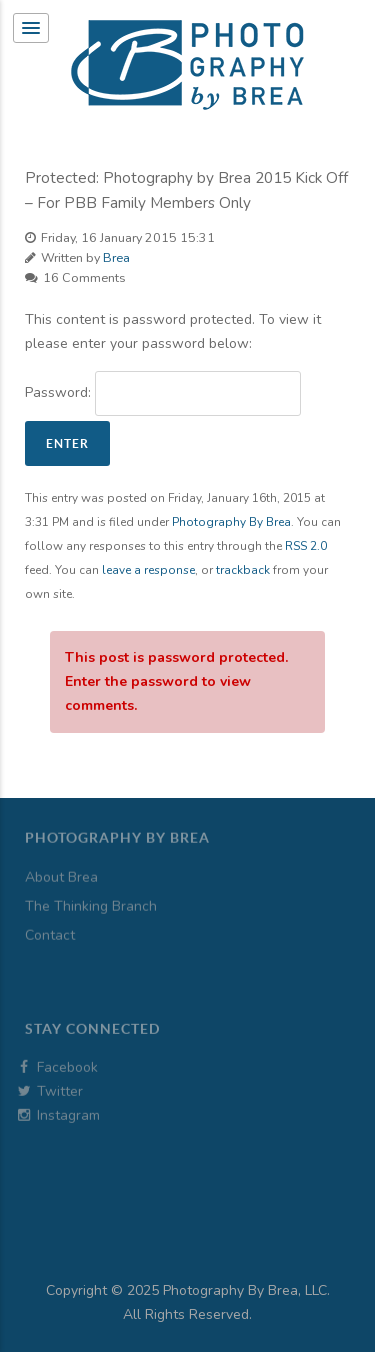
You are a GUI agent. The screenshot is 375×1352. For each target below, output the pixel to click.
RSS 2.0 (306, 546)
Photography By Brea (231, 522)
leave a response (148, 570)
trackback (243, 570)
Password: (163, 393)
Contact (50, 915)
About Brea (61, 857)
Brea (116, 257)
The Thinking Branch (91, 886)
